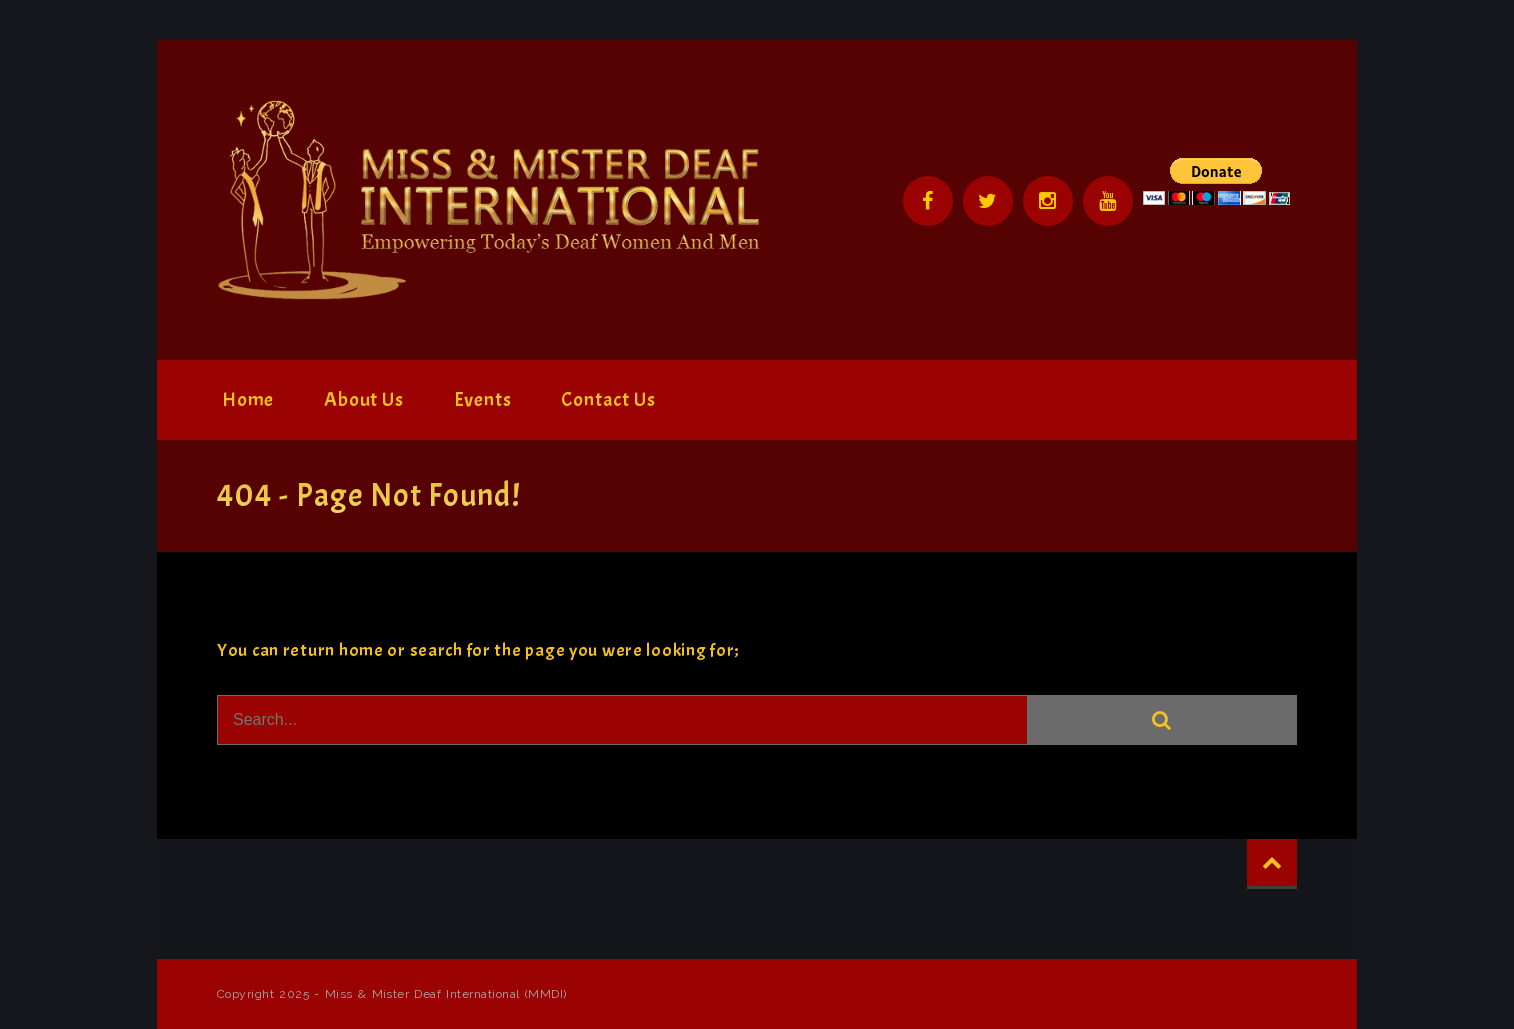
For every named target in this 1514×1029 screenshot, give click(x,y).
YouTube (1108, 201)
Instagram (1048, 201)
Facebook (928, 201)
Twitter (988, 201)
